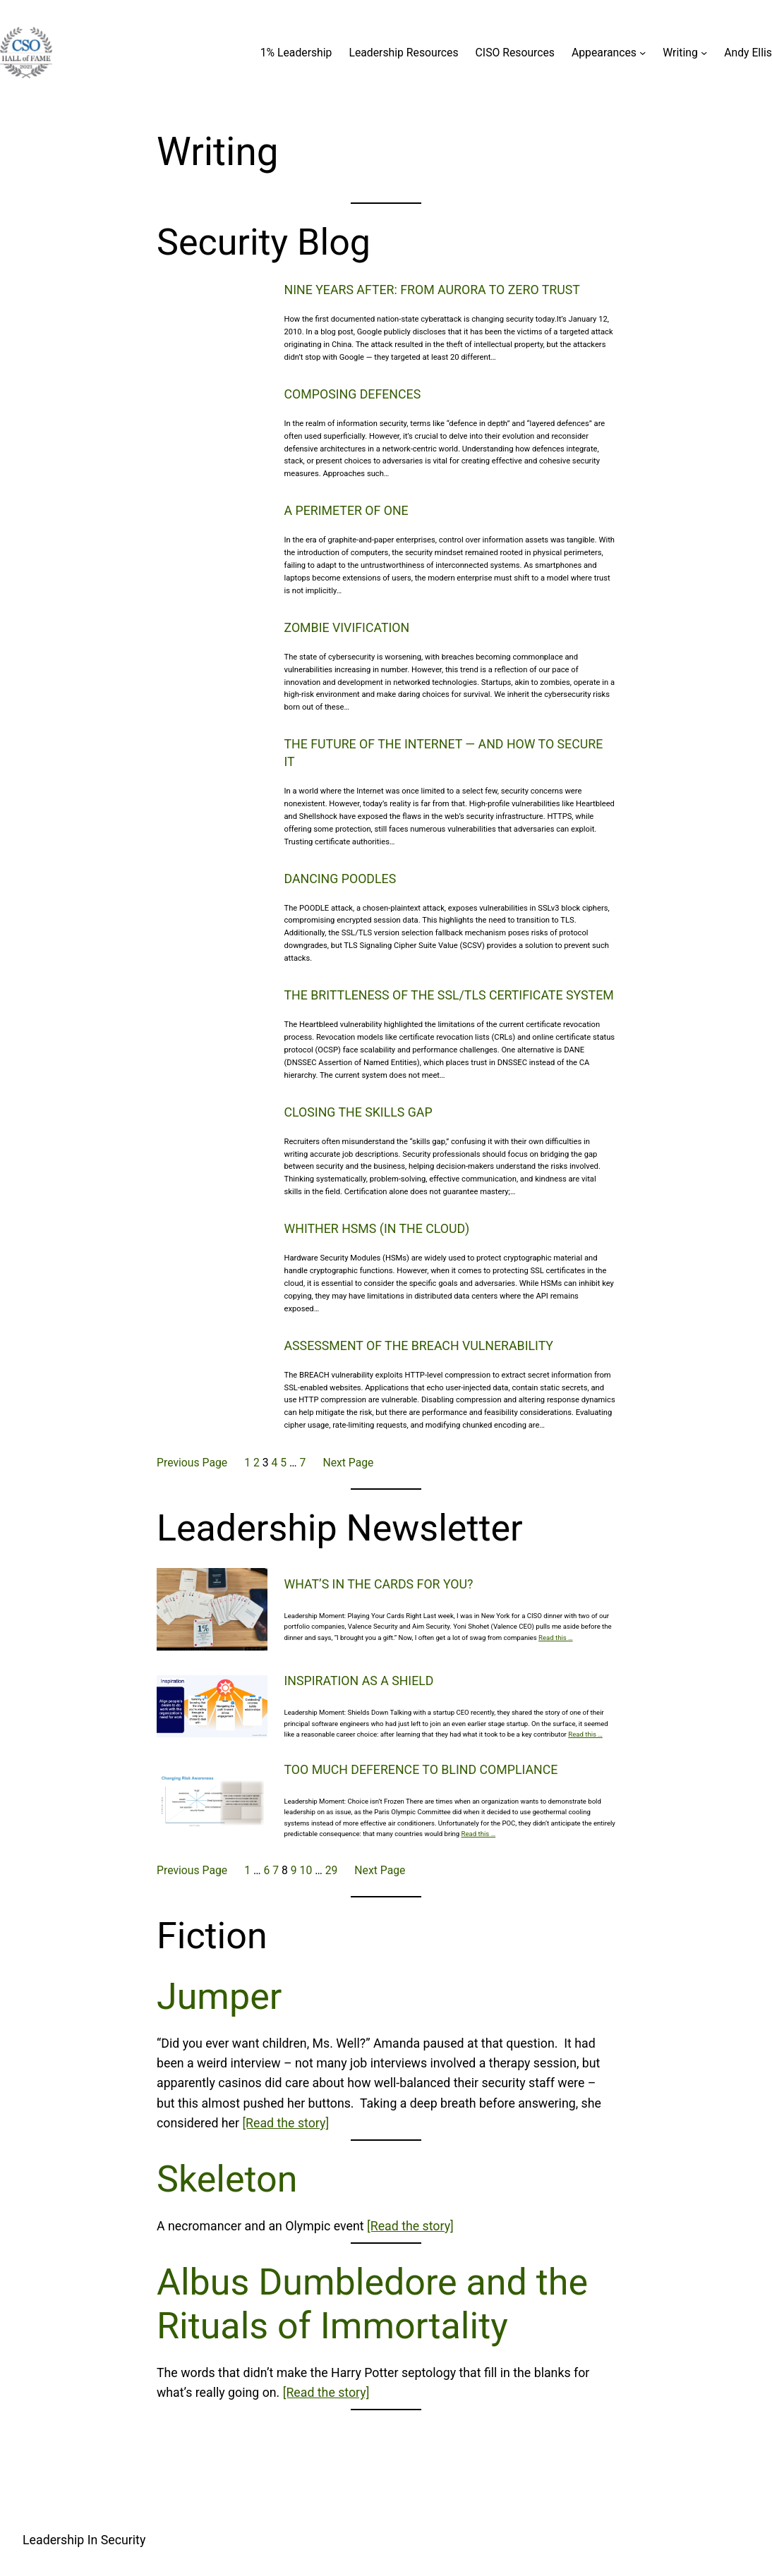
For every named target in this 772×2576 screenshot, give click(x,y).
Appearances (604, 52)
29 (331, 1870)
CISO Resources (515, 52)
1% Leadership (296, 52)
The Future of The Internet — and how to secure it (443, 753)
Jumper (219, 1996)
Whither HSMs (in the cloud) (377, 1229)
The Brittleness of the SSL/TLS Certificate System (449, 995)
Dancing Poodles (340, 879)
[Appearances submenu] (642, 52)
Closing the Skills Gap (358, 1112)
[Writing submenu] (704, 52)
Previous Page (192, 1462)
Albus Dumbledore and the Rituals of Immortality (372, 2304)
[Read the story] (285, 2123)
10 (306, 1870)
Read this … (555, 1637)
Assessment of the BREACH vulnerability (419, 1346)
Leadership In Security (84, 2540)
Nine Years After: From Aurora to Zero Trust (432, 290)
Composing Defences (352, 394)
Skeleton (227, 2179)
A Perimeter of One (346, 511)
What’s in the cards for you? (379, 1584)
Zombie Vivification (347, 628)
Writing (680, 52)
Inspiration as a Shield (359, 1681)
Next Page (347, 1462)
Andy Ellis (748, 52)
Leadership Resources (403, 52)
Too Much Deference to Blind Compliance (421, 1770)
